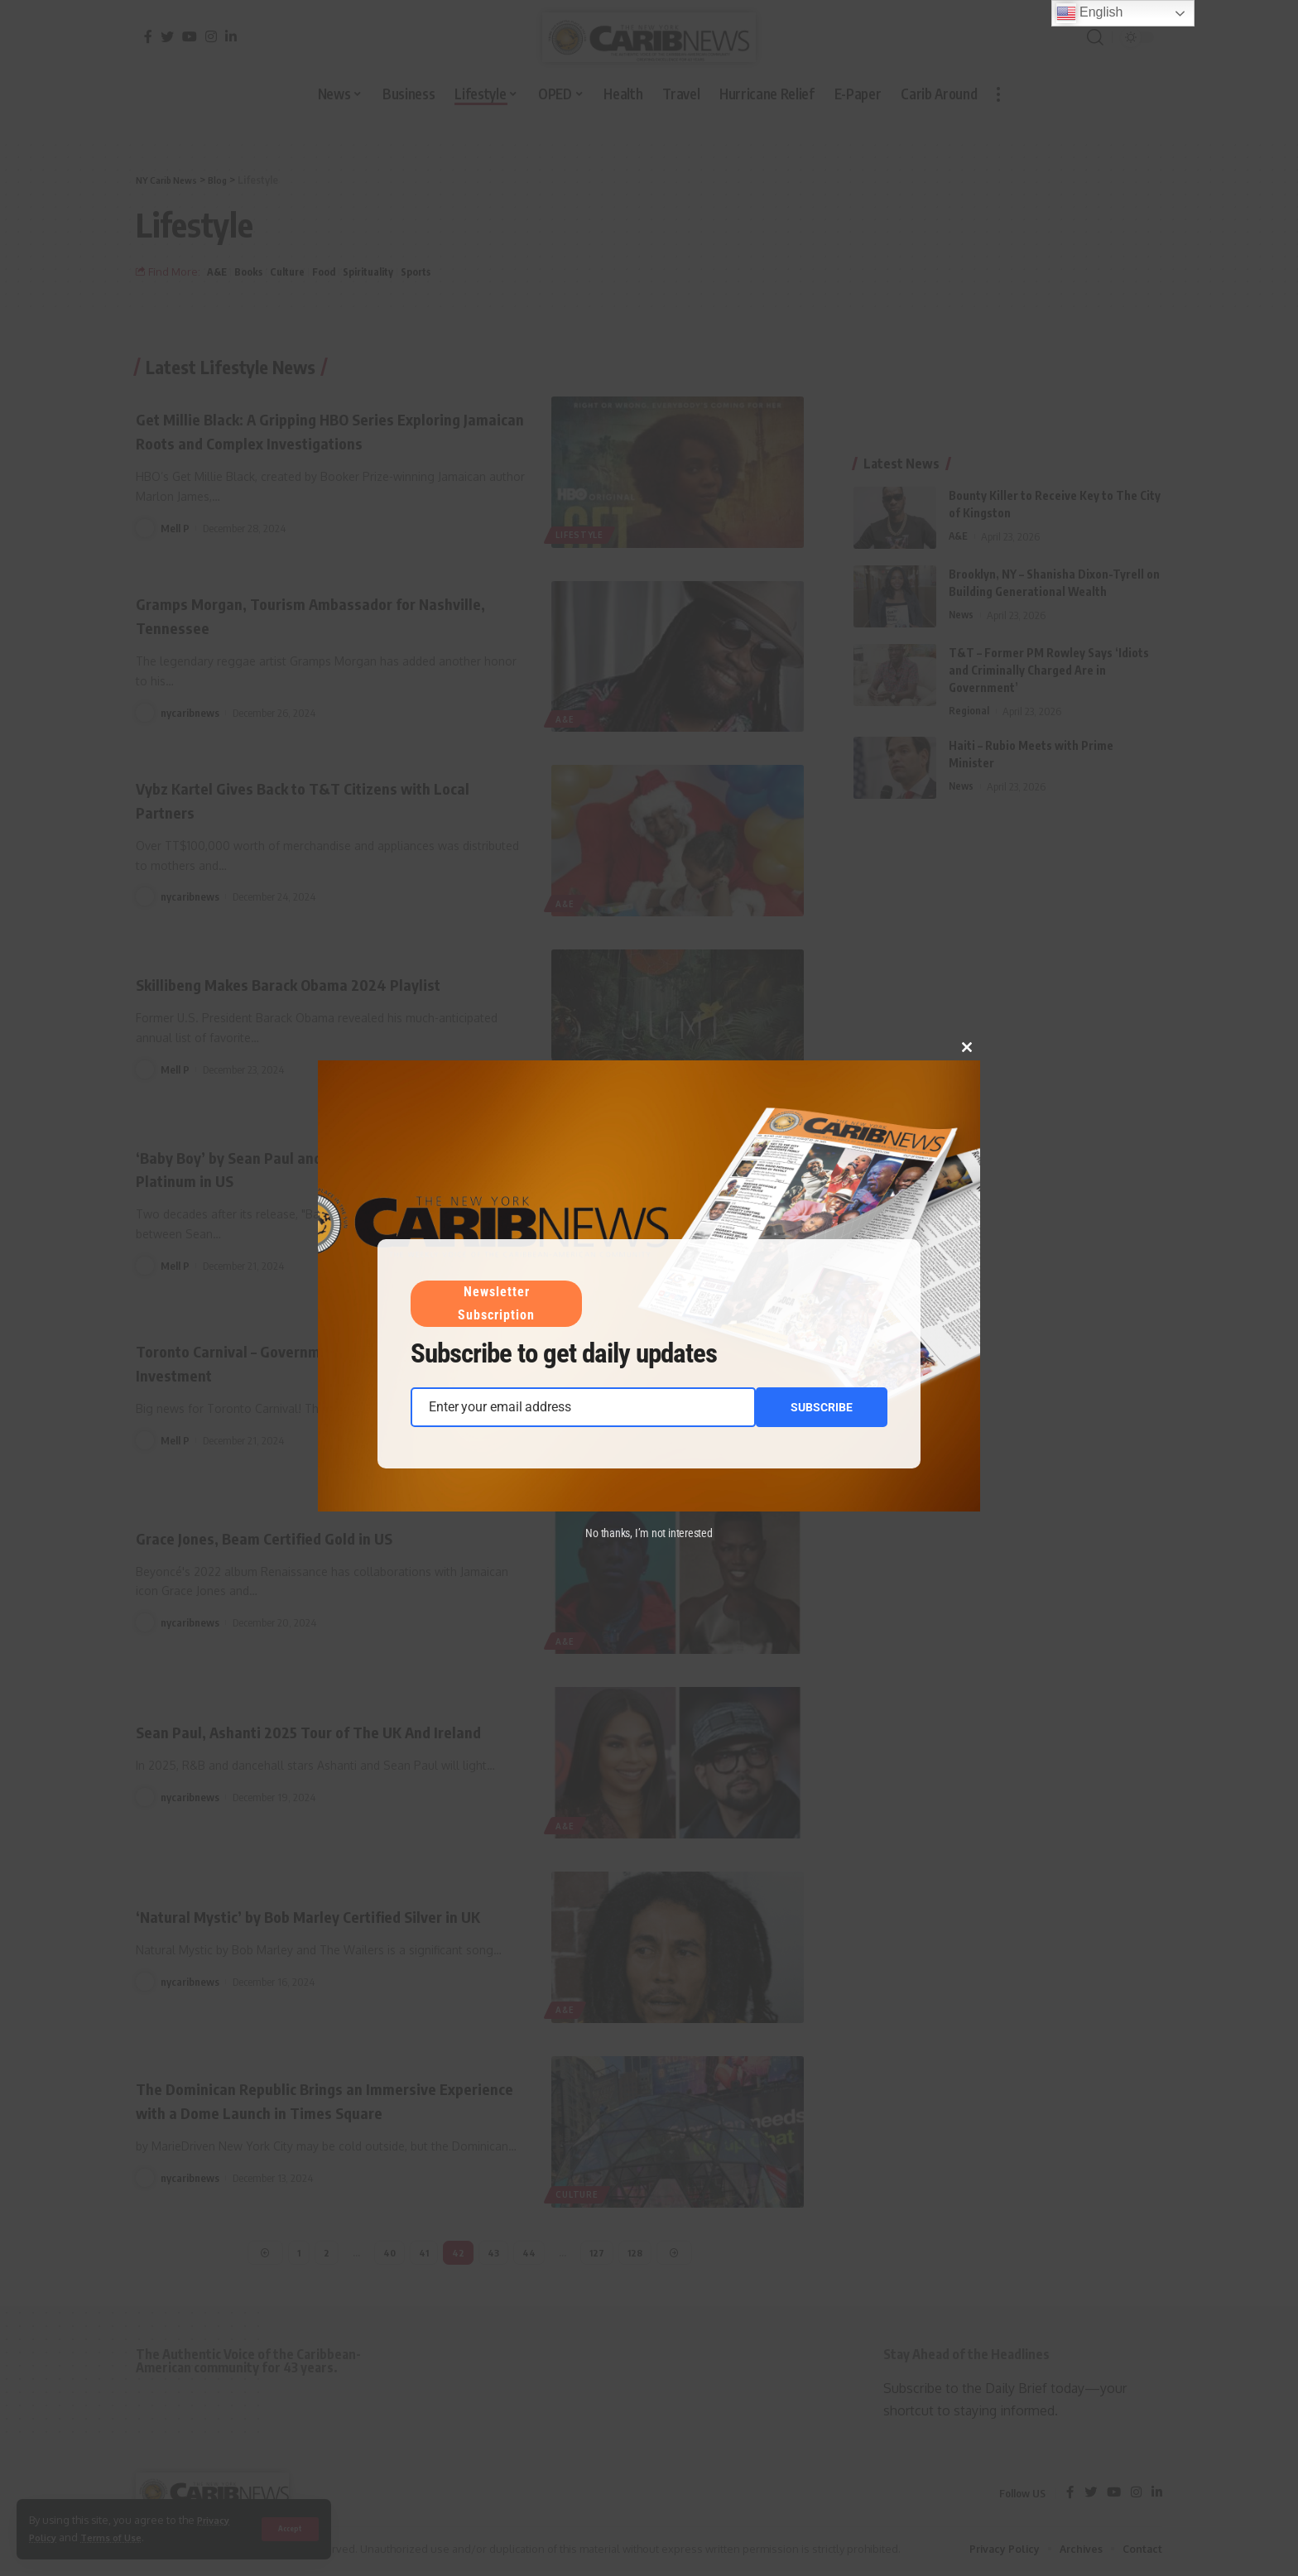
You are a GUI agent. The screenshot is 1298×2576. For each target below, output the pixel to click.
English (1089, 13)
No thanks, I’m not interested (649, 1533)
